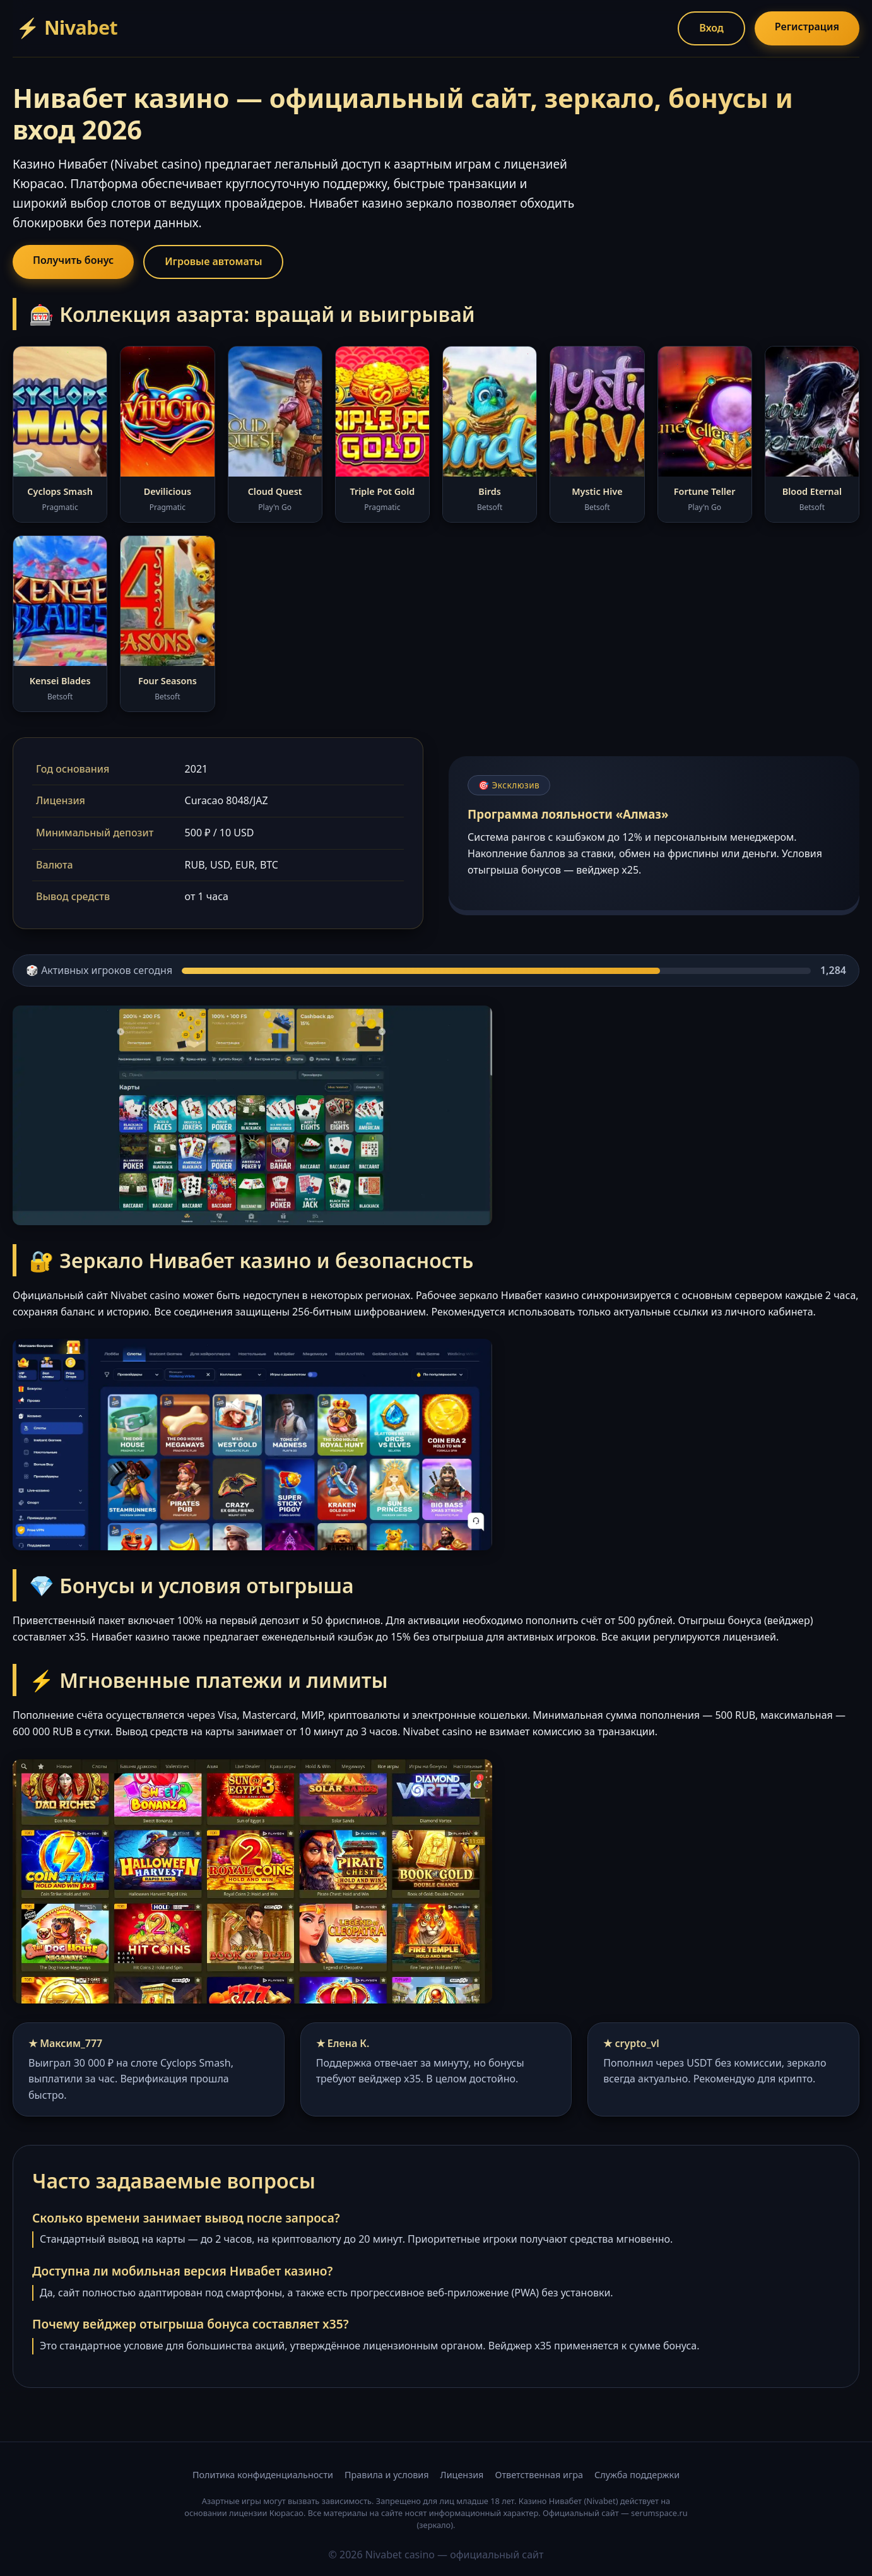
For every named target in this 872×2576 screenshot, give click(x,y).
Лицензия (462, 2475)
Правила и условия (387, 2475)
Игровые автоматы (213, 261)
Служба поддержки (637, 2475)
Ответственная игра (539, 2475)
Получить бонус (73, 260)
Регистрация (807, 26)
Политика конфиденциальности (262, 2475)
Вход (711, 28)
